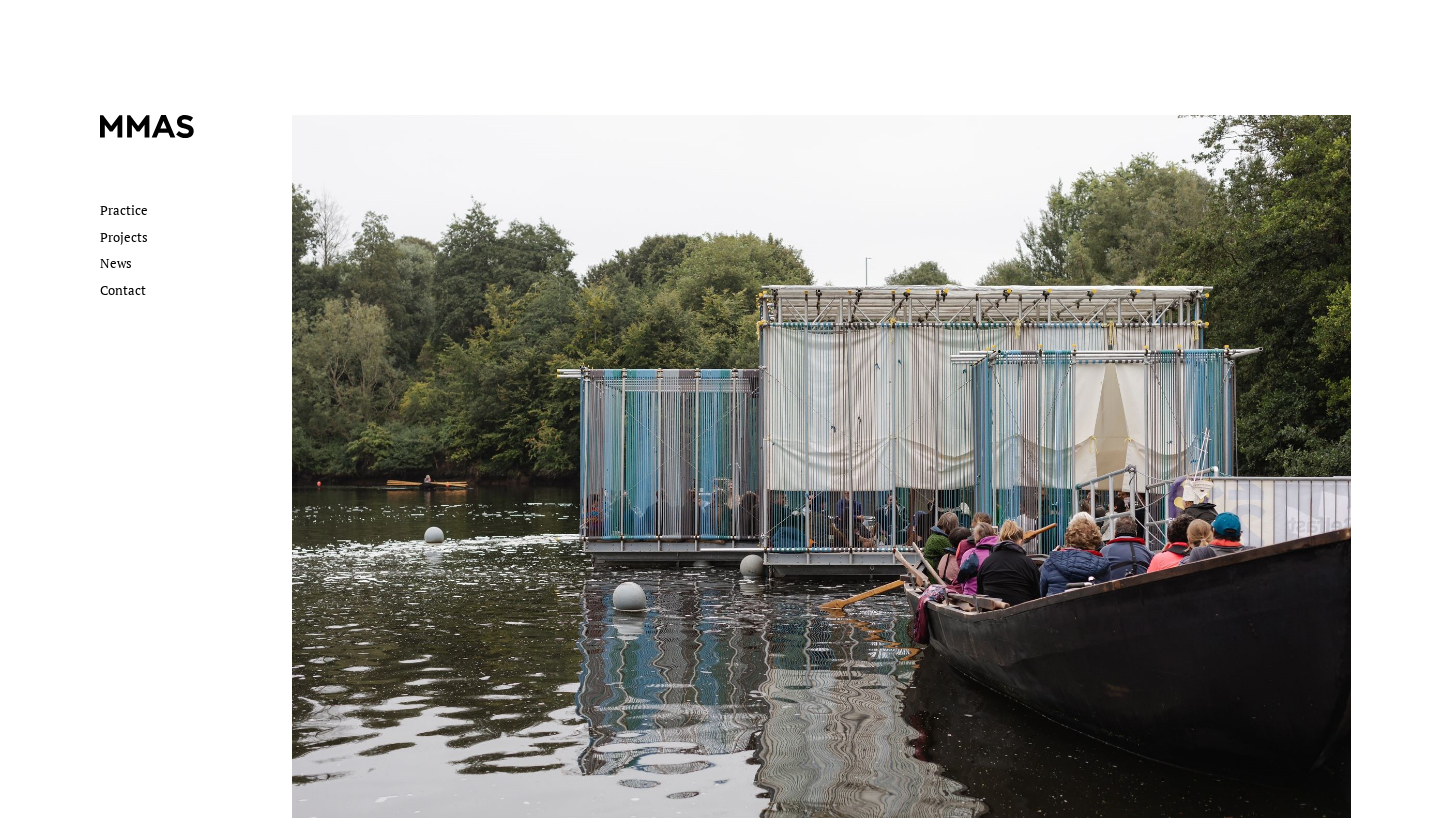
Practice (124, 210)
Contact (123, 290)
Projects (124, 237)
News (116, 263)
